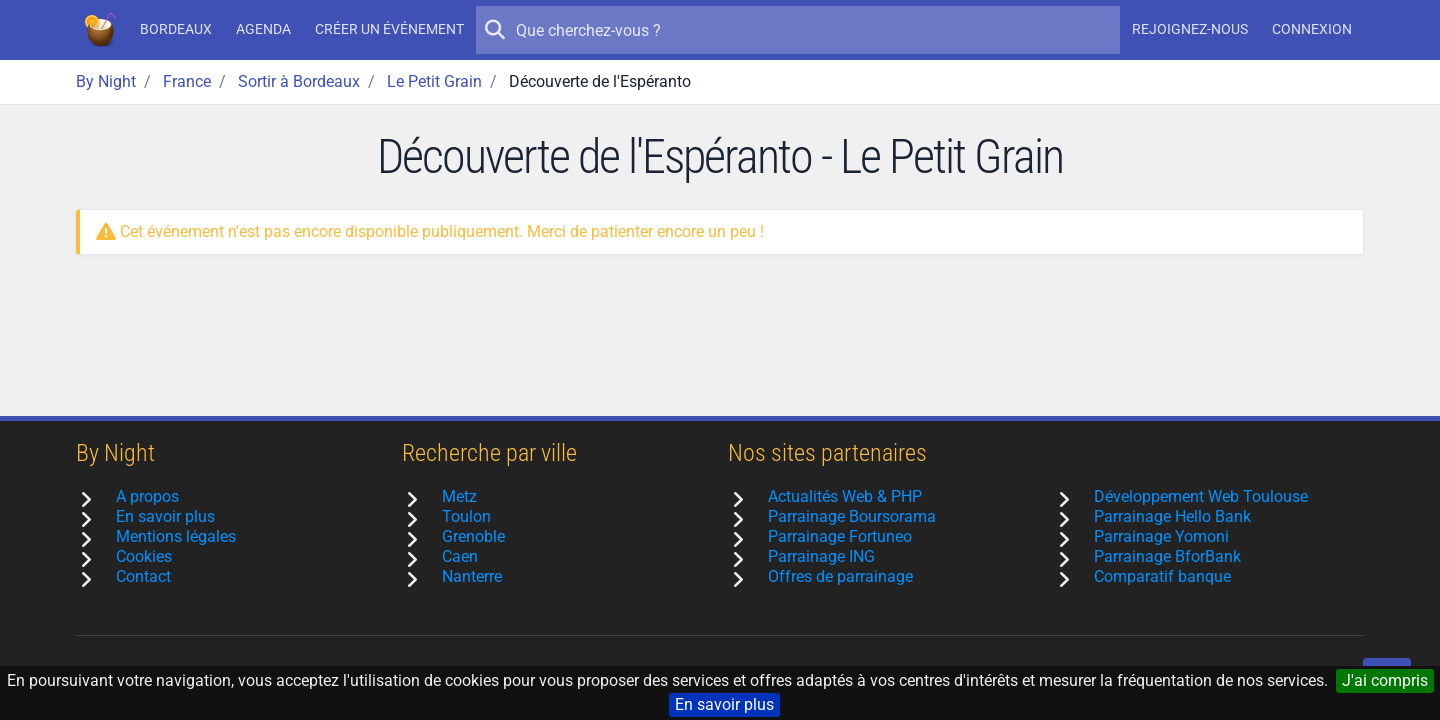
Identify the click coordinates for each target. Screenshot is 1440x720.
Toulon (466, 516)
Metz (459, 496)
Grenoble (473, 536)
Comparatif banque (1162, 576)
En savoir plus (724, 704)
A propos (147, 496)
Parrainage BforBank (1167, 556)
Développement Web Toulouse (1201, 496)
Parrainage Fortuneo (840, 536)
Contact (143, 576)
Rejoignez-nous (1190, 29)
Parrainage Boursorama (852, 516)
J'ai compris (1385, 680)
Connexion (1312, 29)
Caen (460, 556)
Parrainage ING (821, 556)
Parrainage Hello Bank (1172, 516)
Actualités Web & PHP (845, 496)
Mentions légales (176, 536)
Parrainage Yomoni (1161, 536)
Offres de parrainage (840, 576)
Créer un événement (389, 29)
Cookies (144, 556)
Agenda (263, 29)
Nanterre (472, 576)
